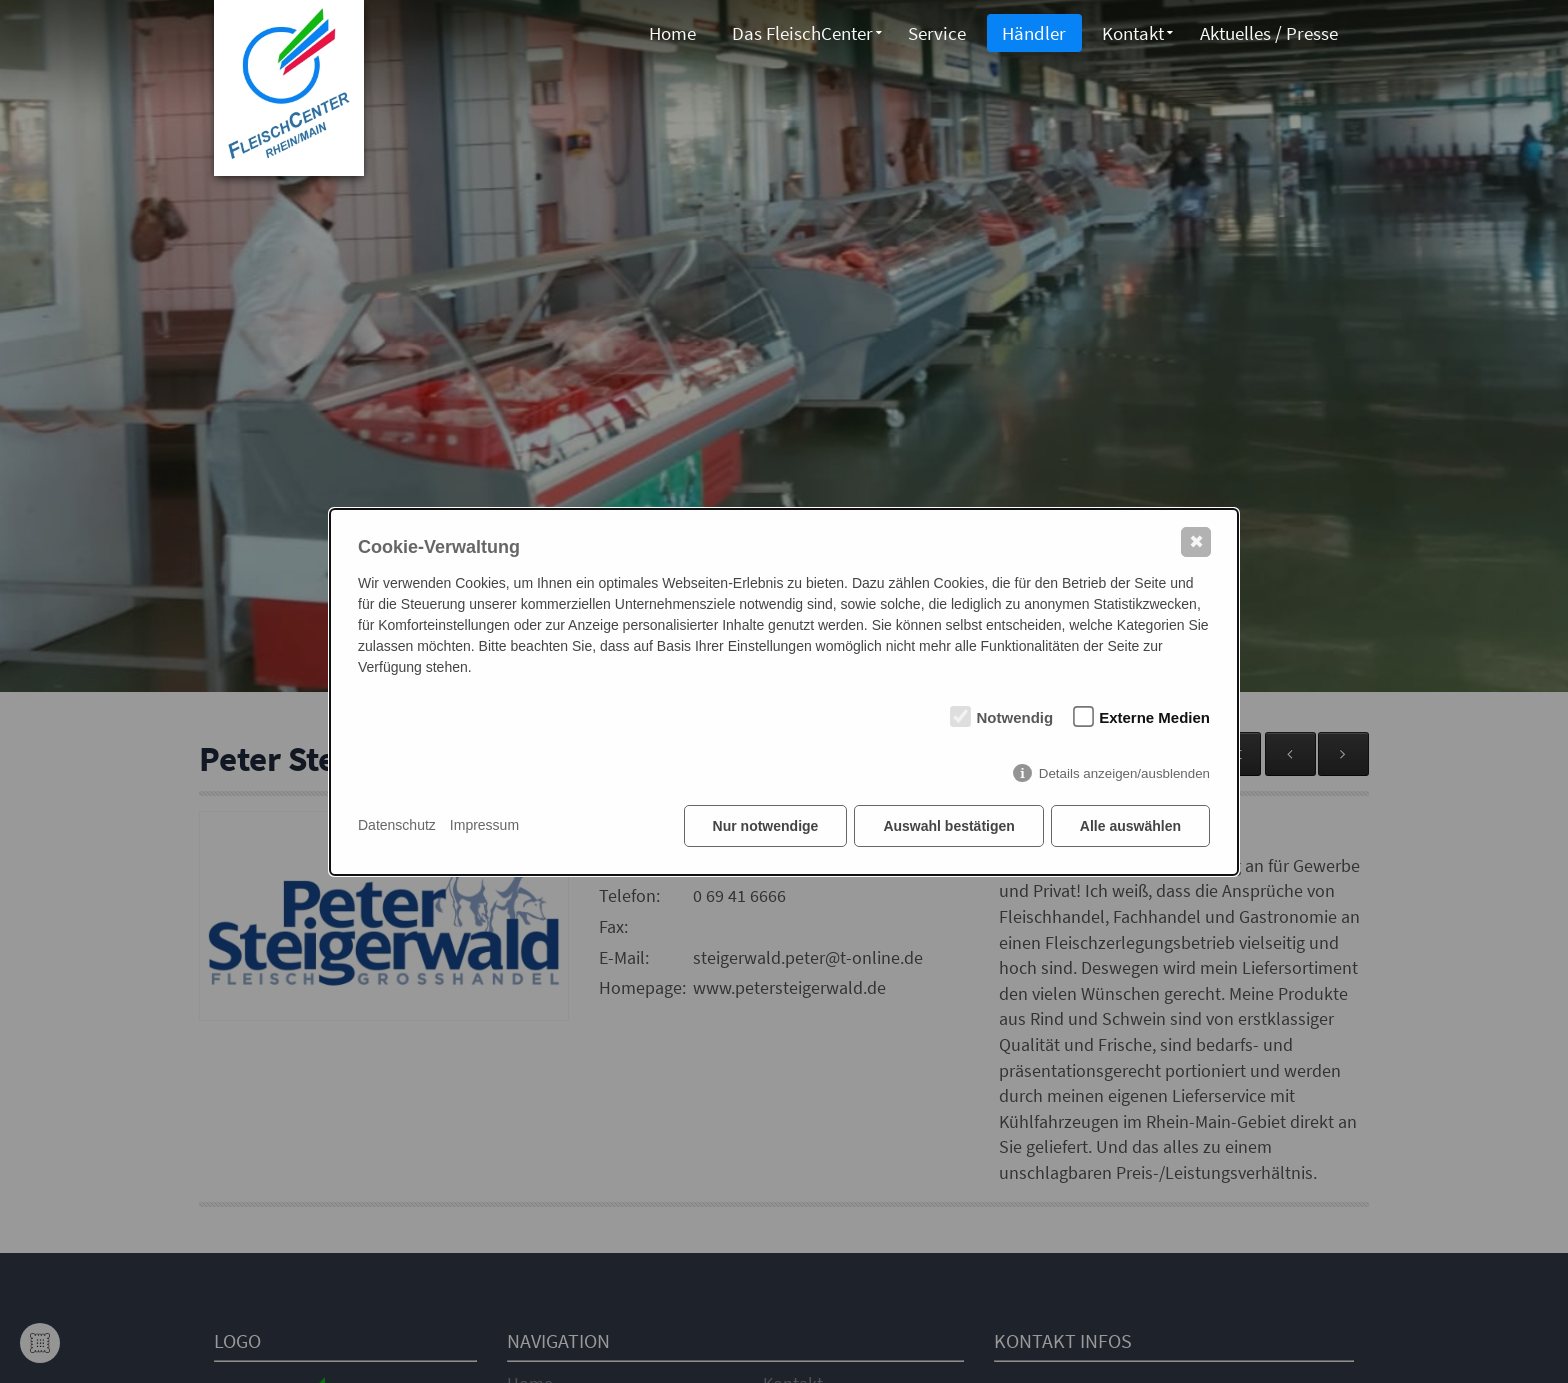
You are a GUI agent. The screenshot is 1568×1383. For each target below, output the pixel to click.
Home (667, 33)
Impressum (484, 825)
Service (934, 33)
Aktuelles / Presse (1268, 33)
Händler (1032, 33)
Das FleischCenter (798, 33)
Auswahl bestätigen (948, 826)
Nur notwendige (766, 826)
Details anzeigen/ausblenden (1124, 773)
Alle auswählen (1130, 826)
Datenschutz (397, 825)
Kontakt (1132, 33)
